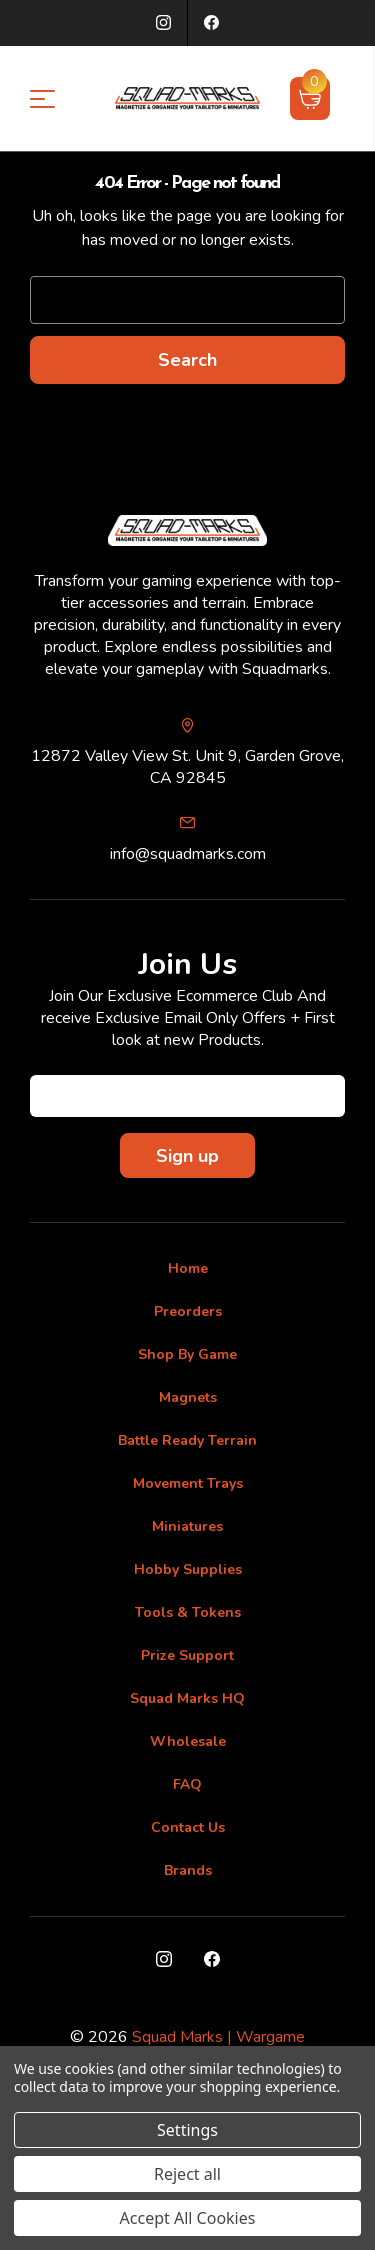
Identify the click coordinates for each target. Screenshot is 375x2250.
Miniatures (187, 1526)
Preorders (188, 1311)
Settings (187, 2130)
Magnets (188, 1397)
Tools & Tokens (188, 1612)
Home (188, 1268)
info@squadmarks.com (188, 854)
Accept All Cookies (188, 2218)
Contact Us (188, 1827)
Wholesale (188, 1741)
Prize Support (187, 1655)
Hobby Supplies (188, 1569)
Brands (188, 1870)
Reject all (187, 2174)
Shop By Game (187, 1354)
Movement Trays (188, 1483)
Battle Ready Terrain (187, 1440)
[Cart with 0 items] (310, 98)
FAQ (187, 1784)
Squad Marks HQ (187, 1698)
